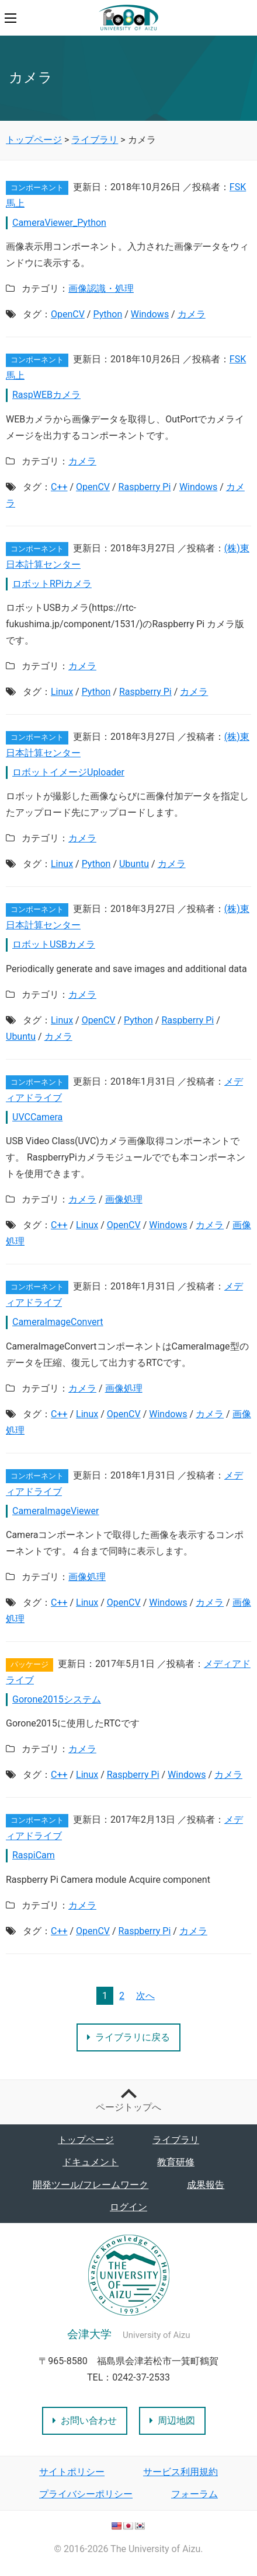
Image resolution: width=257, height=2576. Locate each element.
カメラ (192, 314)
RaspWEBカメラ (46, 394)
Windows (150, 314)
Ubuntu (134, 863)
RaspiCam (33, 1855)
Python (107, 314)
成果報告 (205, 2184)
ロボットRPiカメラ (52, 583)
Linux (62, 691)
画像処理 (124, 1199)
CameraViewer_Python (59, 222)
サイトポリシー (72, 2471)
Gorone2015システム (56, 1699)
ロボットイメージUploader (68, 772)
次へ (145, 1995)
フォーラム (194, 2494)
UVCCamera (37, 1117)
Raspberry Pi (145, 486)
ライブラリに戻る (128, 2037)
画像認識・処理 (101, 288)
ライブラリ (175, 2139)
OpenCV (68, 314)
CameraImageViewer (55, 1510)
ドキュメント (90, 2162)
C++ (59, 486)
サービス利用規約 (180, 2471)
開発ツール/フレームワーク (91, 2184)
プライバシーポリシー (86, 2494)
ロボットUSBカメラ (53, 944)
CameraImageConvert (57, 1321)
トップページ (86, 2139)
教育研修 (176, 2162)
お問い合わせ (85, 2420)
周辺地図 (172, 2420)
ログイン (128, 2207)
